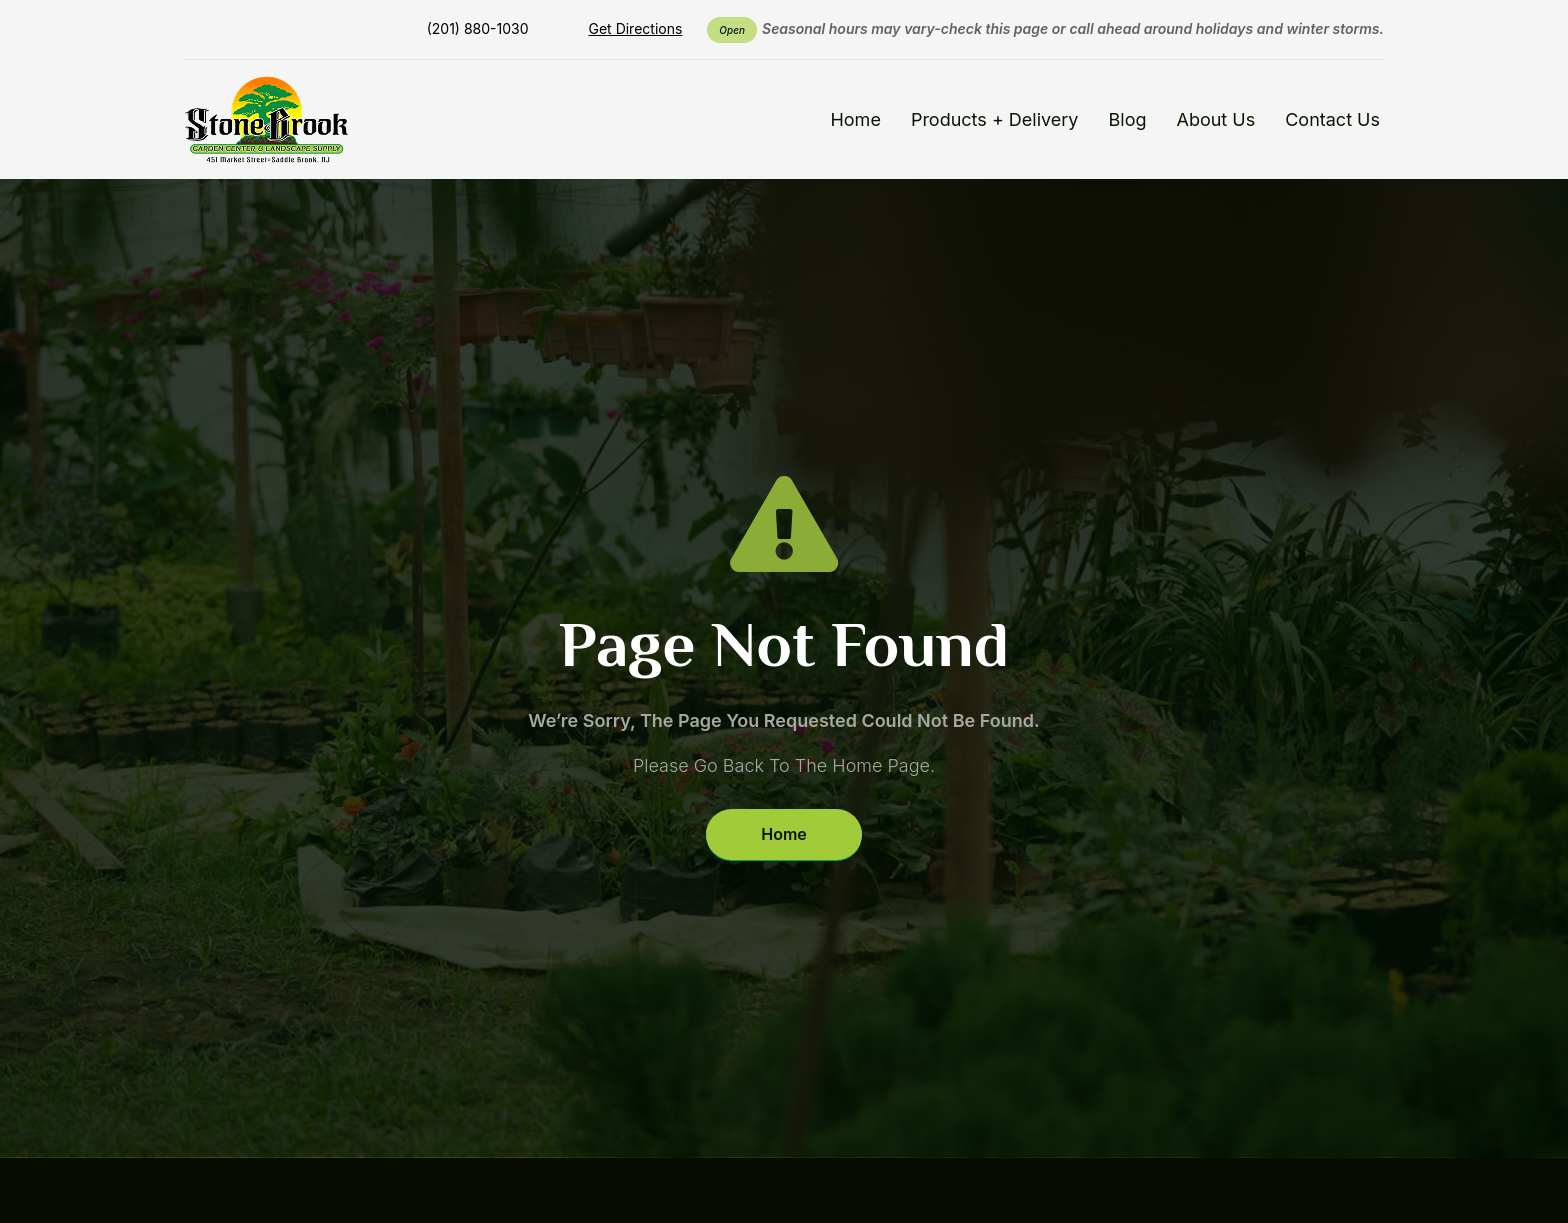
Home (855, 119)
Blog (1128, 119)
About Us (1215, 119)
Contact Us (1332, 119)
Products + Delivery (995, 119)
